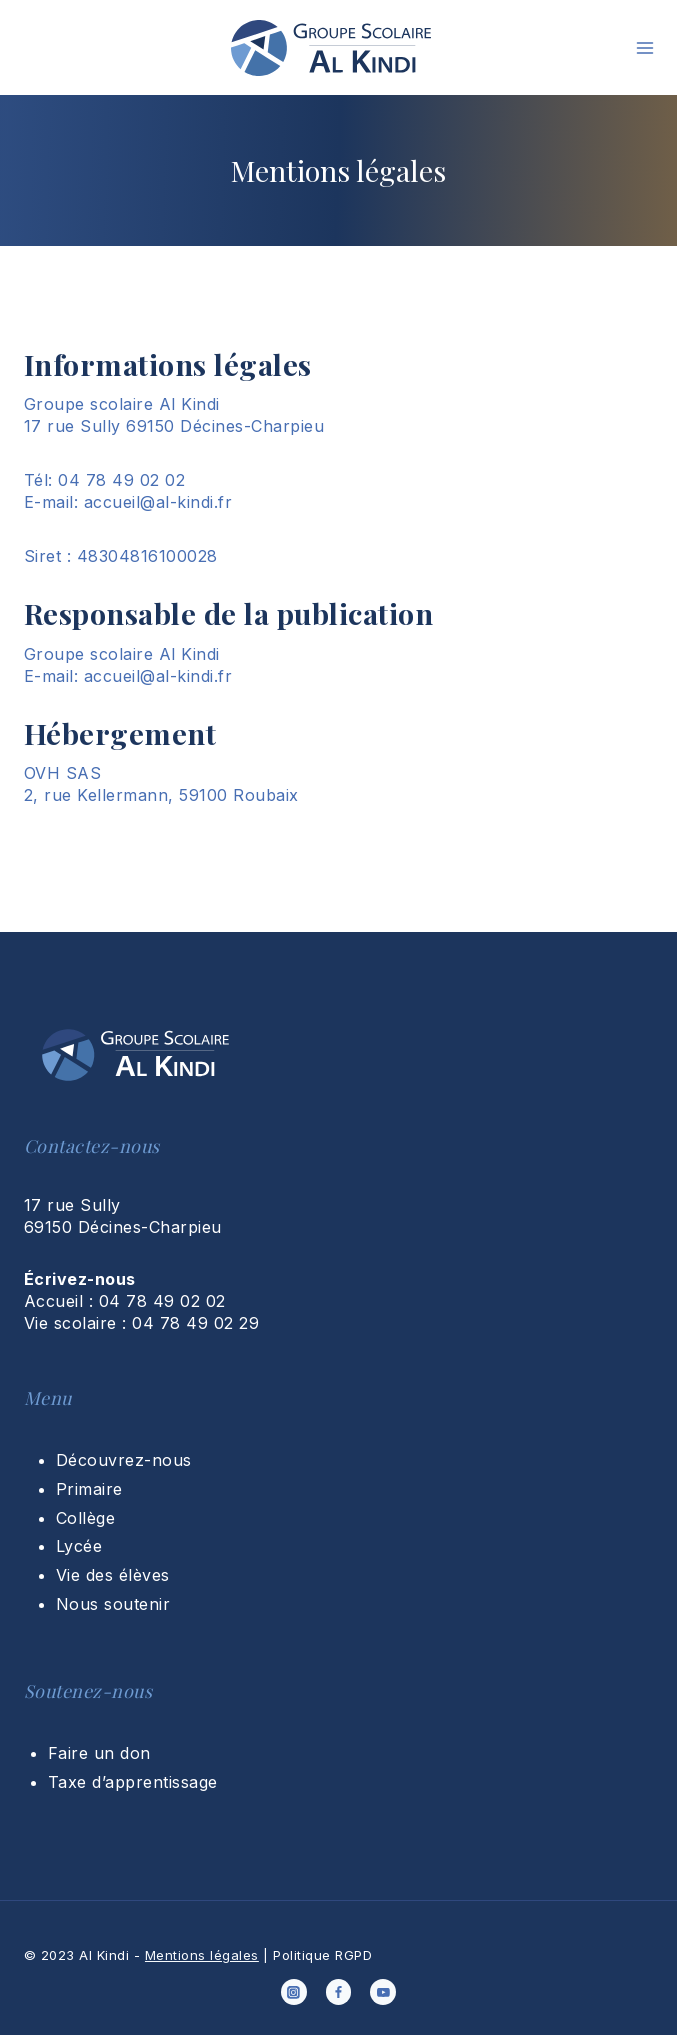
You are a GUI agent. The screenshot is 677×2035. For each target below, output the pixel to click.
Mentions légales (202, 1955)
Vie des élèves (113, 1575)
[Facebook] (339, 1992)
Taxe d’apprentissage (133, 1782)
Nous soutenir (113, 1604)
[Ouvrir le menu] (645, 48)
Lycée (79, 1546)
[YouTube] (383, 1992)
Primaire (89, 1489)
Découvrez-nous (124, 1460)
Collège (85, 1518)
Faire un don (99, 1753)
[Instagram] (294, 1992)
